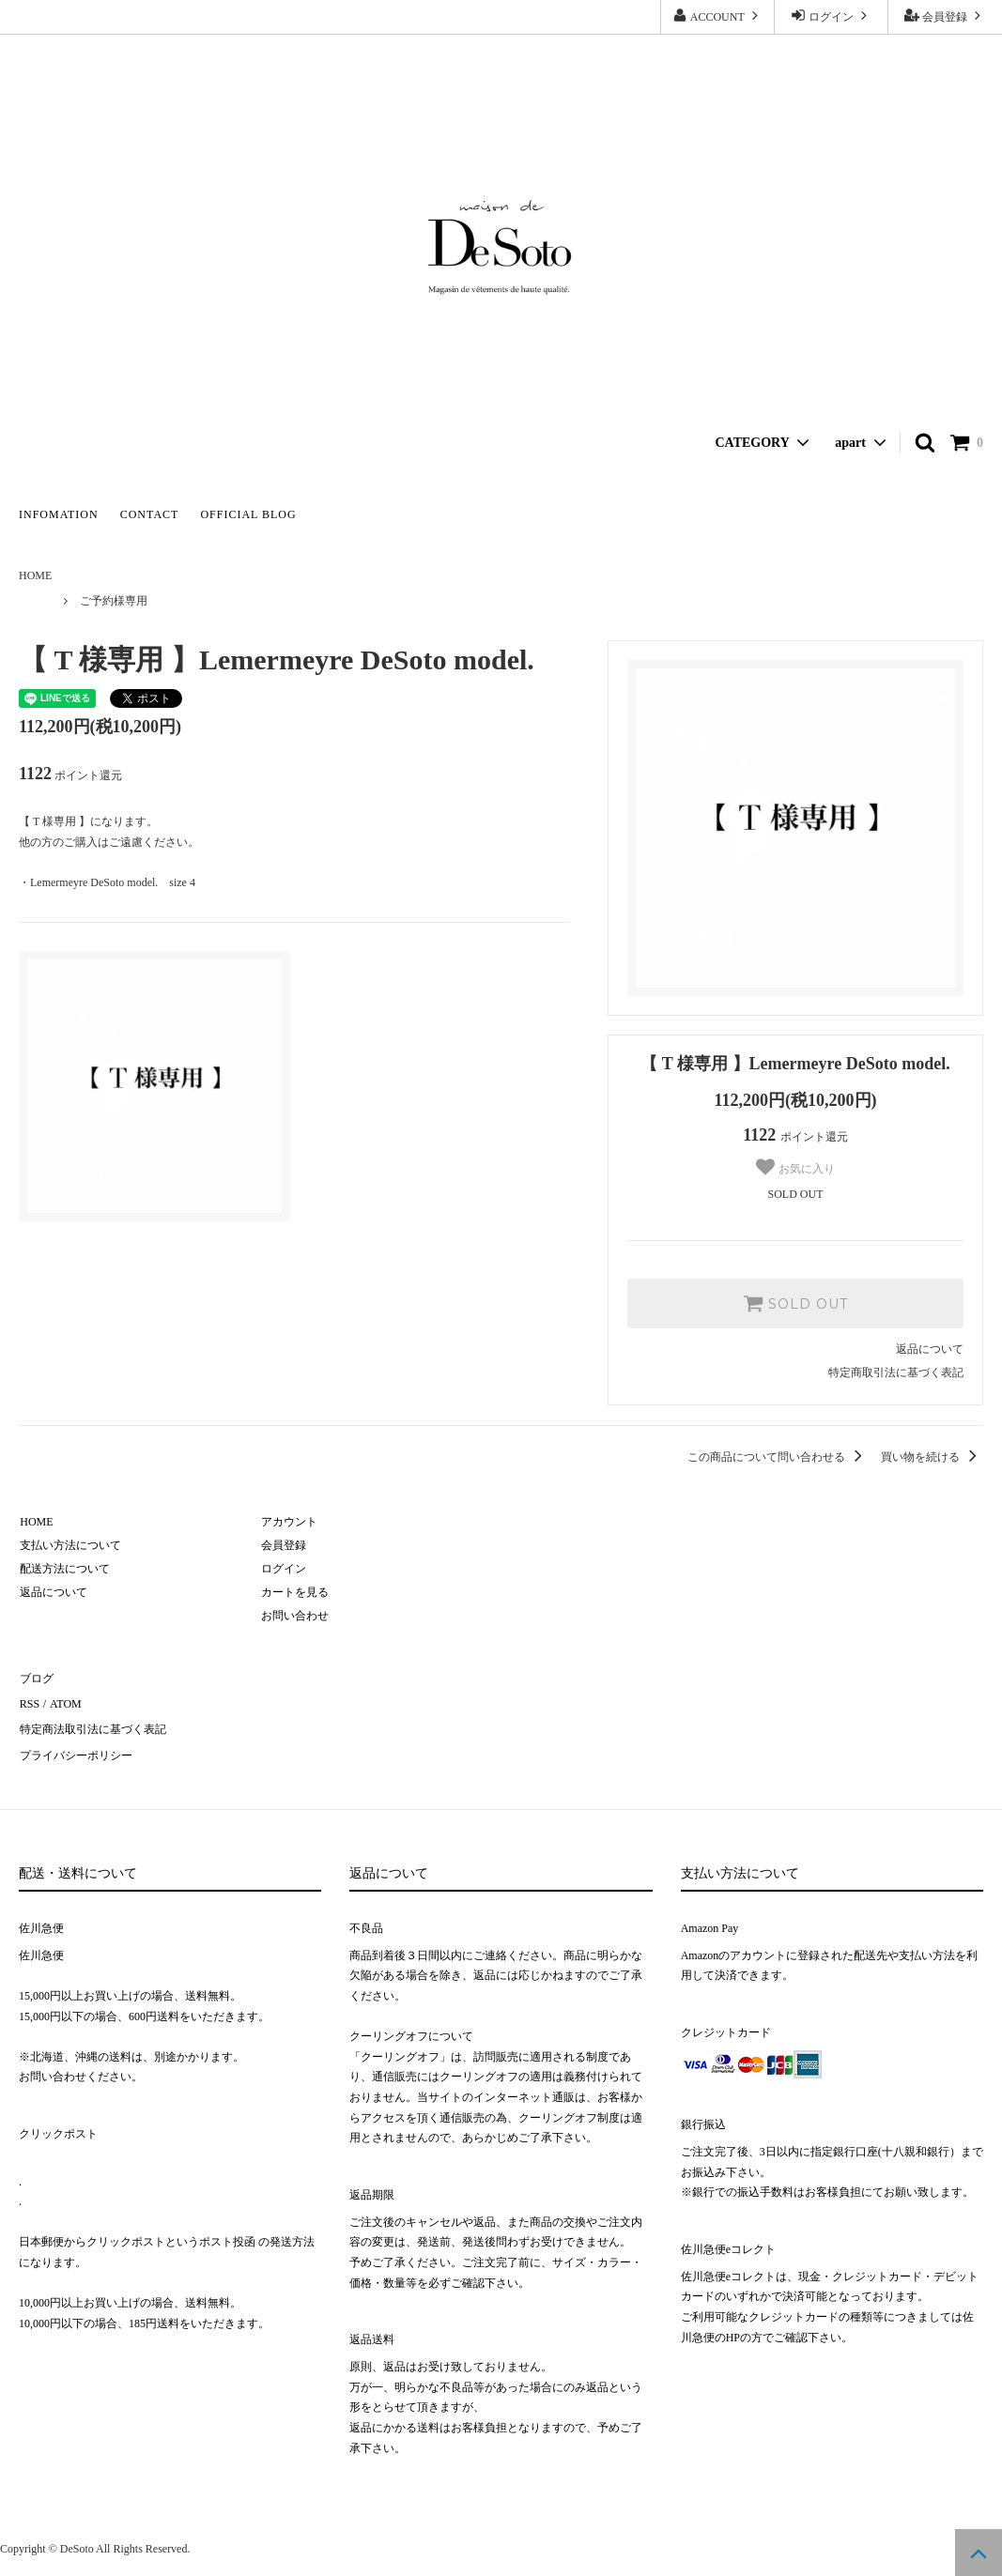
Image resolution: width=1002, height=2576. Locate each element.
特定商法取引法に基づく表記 (92, 1723)
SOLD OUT (795, 1303)
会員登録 (944, 15)
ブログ (36, 1676)
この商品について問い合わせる (778, 1457)
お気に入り (795, 1167)
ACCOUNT (717, 15)
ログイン (831, 15)
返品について (929, 1349)
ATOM (63, 1700)
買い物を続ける (932, 1457)
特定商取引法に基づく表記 (895, 1372)
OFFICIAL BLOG (248, 514)
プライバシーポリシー (75, 1748)
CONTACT (149, 514)
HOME (35, 575)
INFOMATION (59, 514)
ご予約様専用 (113, 600)
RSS (29, 1700)
